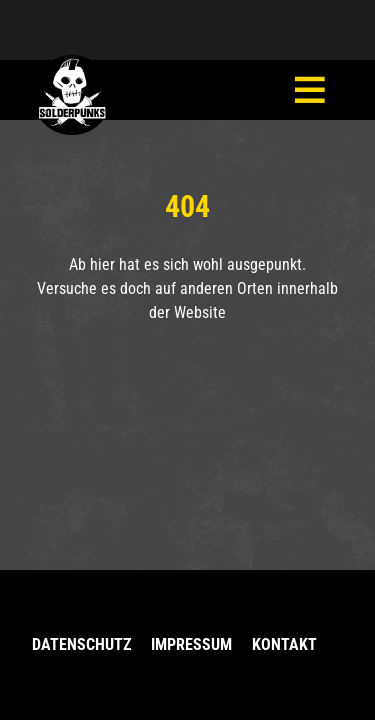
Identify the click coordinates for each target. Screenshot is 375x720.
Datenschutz (81, 644)
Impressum (191, 644)
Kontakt (284, 644)
